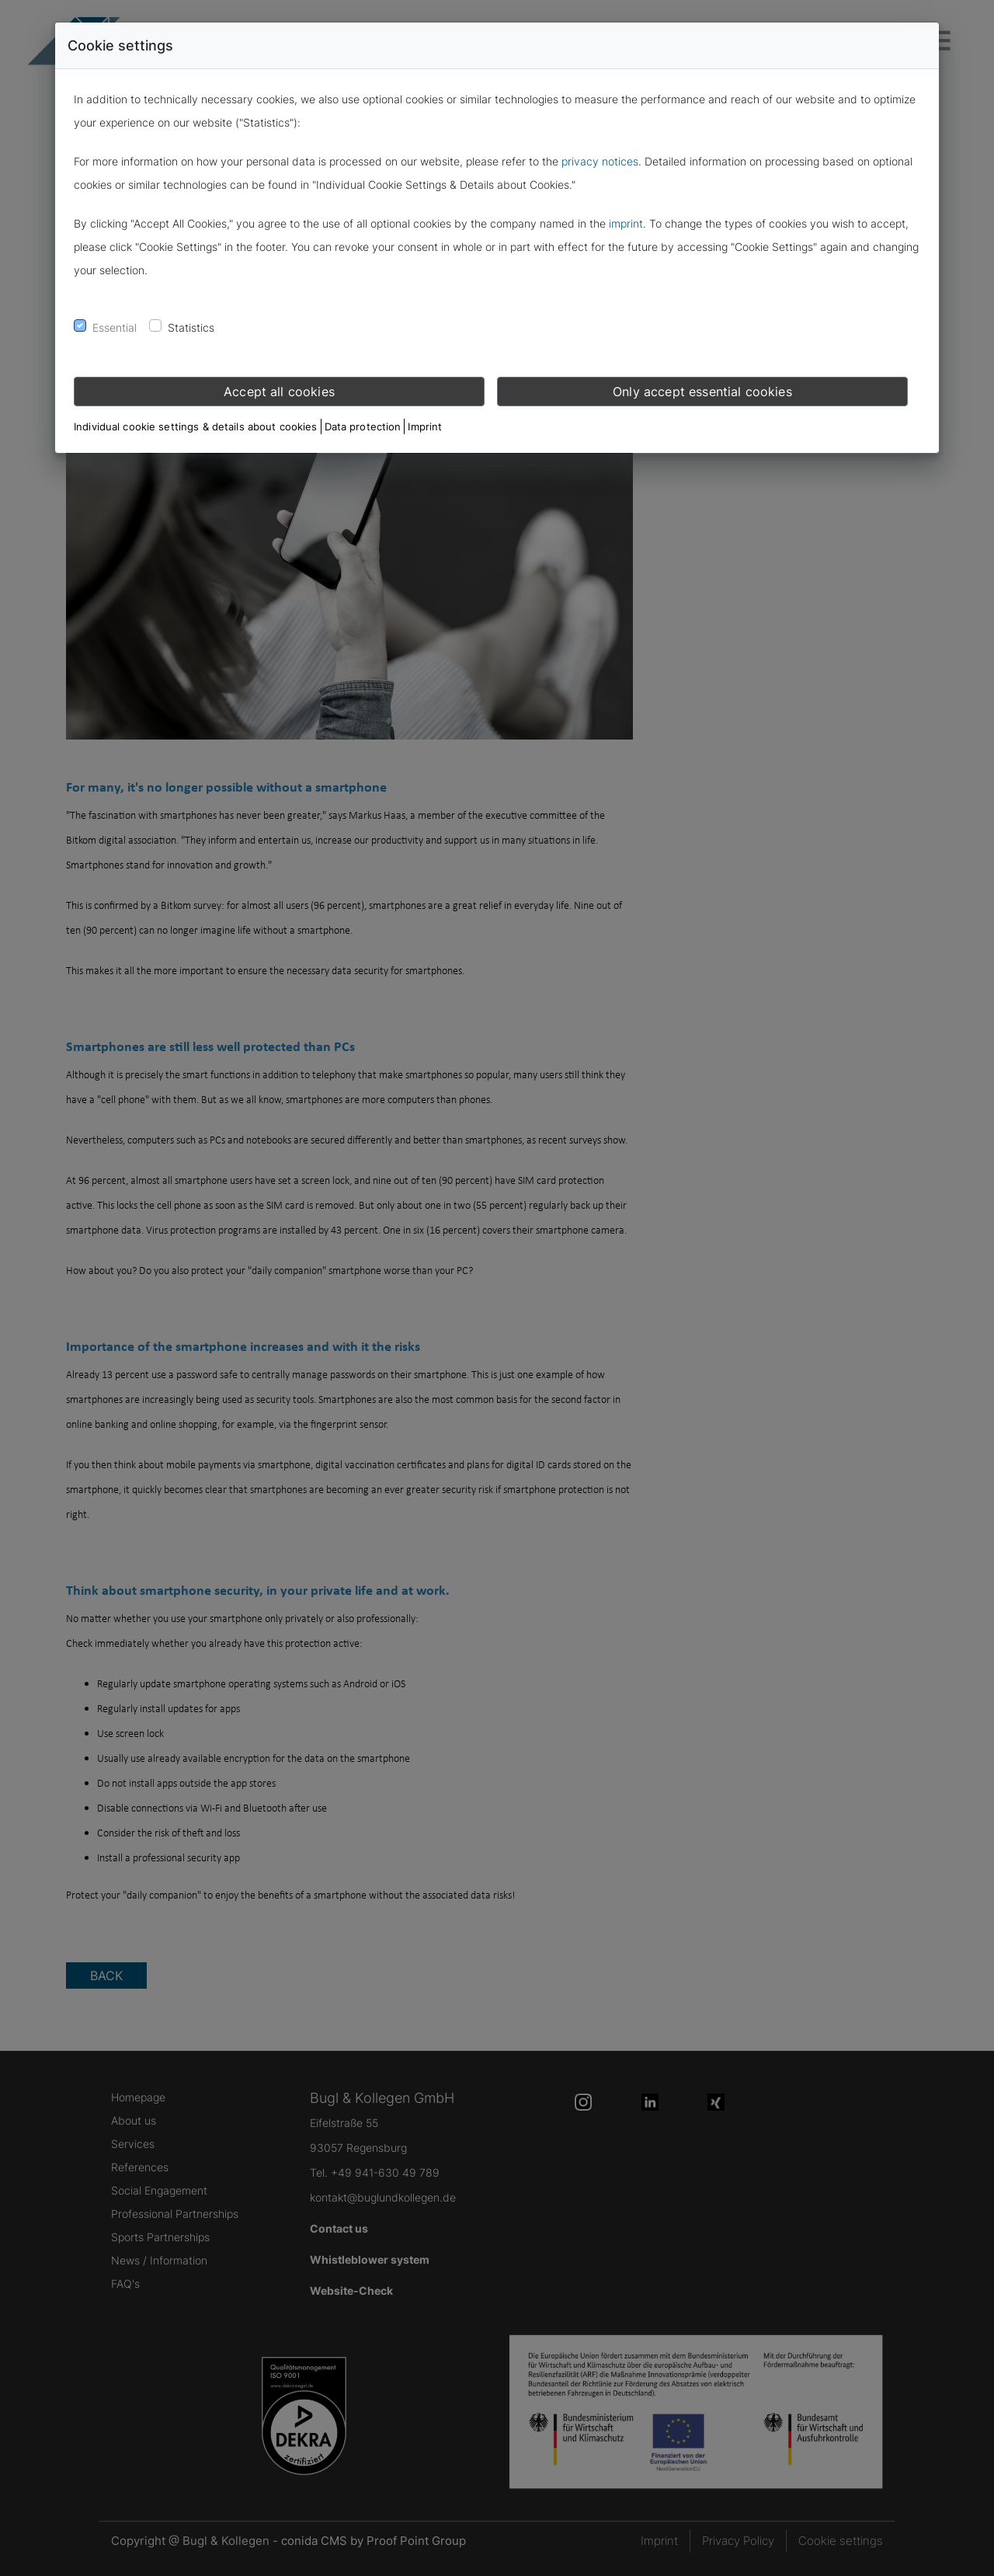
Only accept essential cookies (702, 391)
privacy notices (599, 161)
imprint (626, 223)
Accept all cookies (279, 391)
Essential (114, 327)
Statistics (191, 327)
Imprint (425, 426)
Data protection (363, 426)
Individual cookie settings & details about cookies (196, 426)
